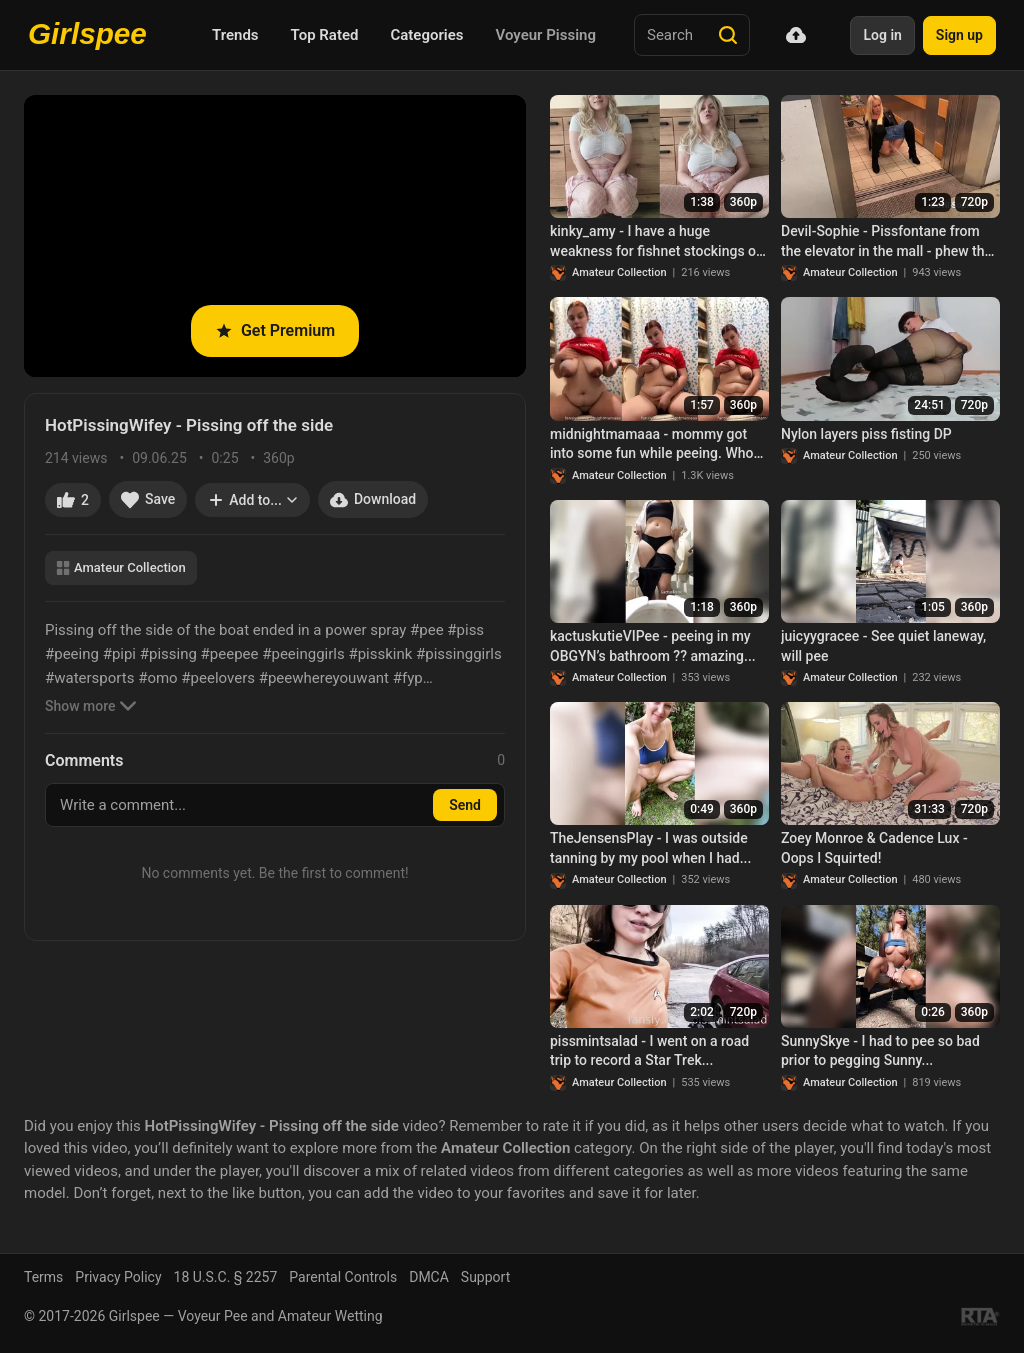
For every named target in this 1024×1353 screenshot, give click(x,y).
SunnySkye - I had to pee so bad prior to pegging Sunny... (880, 1051)
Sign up (959, 35)
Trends (235, 35)
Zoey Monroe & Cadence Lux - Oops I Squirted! (874, 848)
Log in (882, 35)
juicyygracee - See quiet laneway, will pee (883, 646)
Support (485, 1277)
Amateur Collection (121, 567)
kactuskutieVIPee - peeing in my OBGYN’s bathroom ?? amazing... (653, 646)
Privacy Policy (118, 1277)
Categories (426, 35)
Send (465, 805)
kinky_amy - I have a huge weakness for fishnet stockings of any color (655, 242)
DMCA (429, 1277)
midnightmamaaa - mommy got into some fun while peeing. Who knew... (651, 445)
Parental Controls (343, 1277)
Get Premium (275, 330)
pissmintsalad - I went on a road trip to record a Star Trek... (649, 1051)
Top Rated (325, 35)
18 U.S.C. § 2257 (226, 1277)
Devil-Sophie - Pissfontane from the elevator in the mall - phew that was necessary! (889, 242)
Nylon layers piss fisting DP (866, 434)
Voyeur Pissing (546, 35)
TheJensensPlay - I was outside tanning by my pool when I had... (650, 848)
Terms (43, 1277)
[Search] (728, 35)
